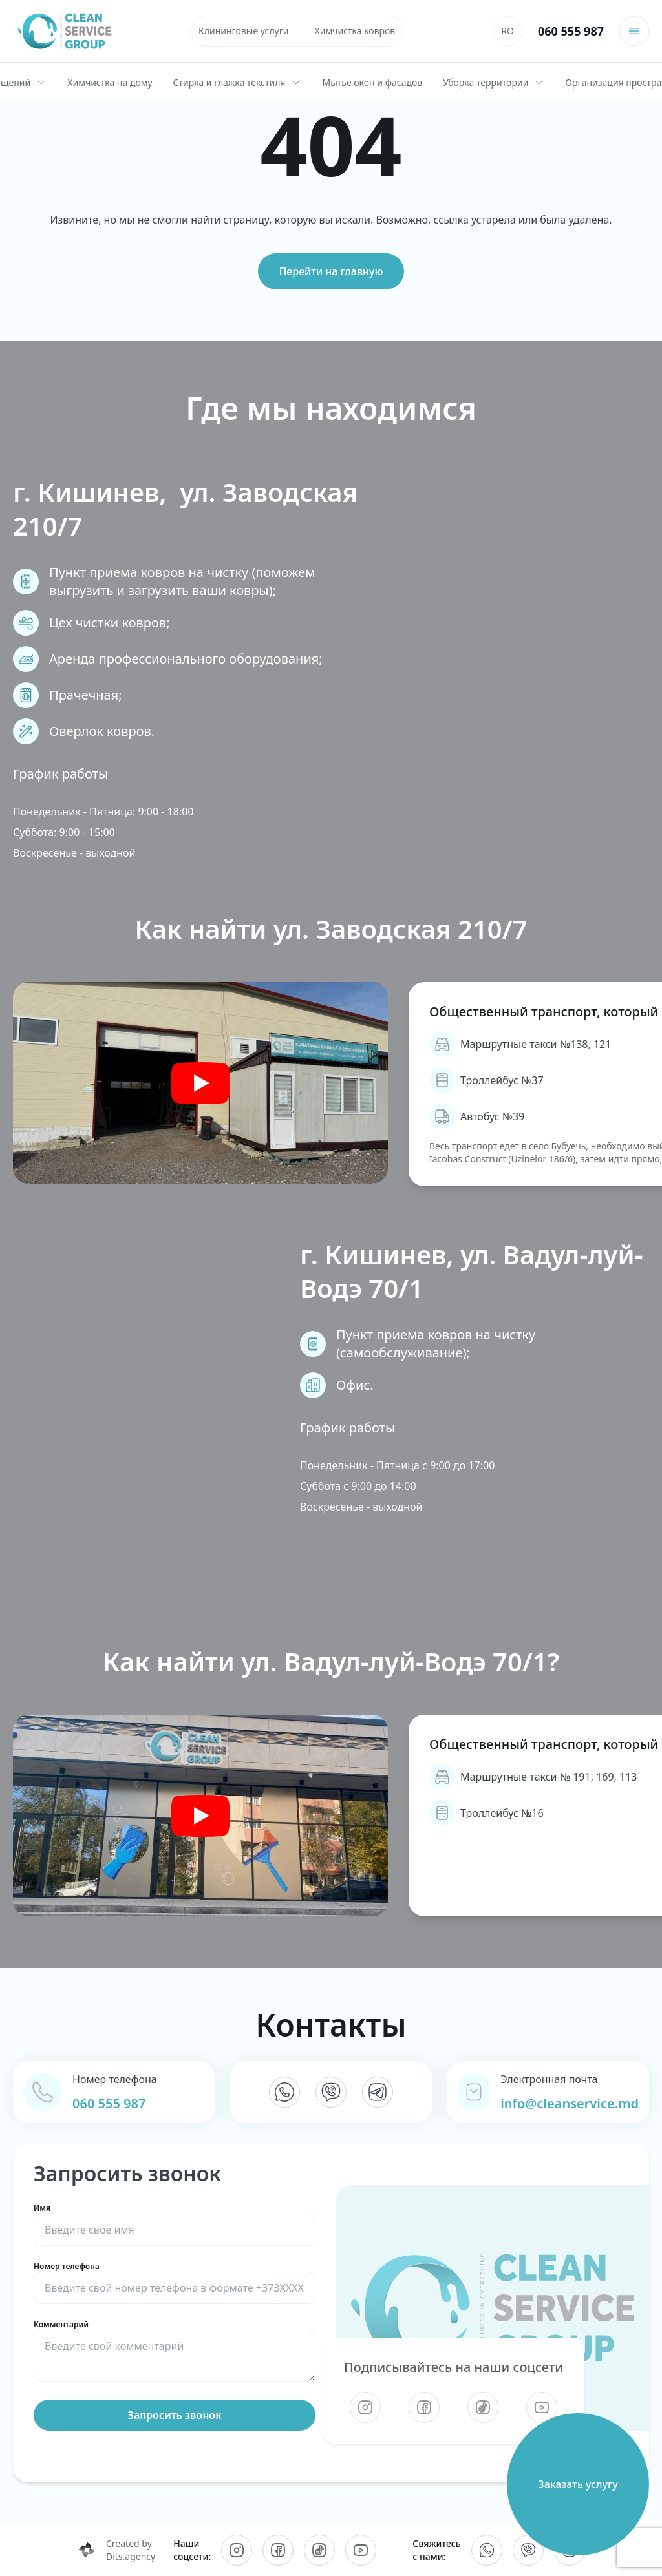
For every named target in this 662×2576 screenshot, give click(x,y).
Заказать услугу (577, 2484)
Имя (174, 2219)
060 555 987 (571, 31)
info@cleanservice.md (569, 2103)
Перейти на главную (331, 271)
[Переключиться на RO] (507, 31)
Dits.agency (130, 2556)
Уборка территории (493, 82)
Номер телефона (174, 2277)
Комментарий (174, 2351)
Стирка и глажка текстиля (237, 82)
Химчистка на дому (109, 82)
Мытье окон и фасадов (372, 82)
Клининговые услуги (243, 31)
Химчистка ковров (355, 31)
